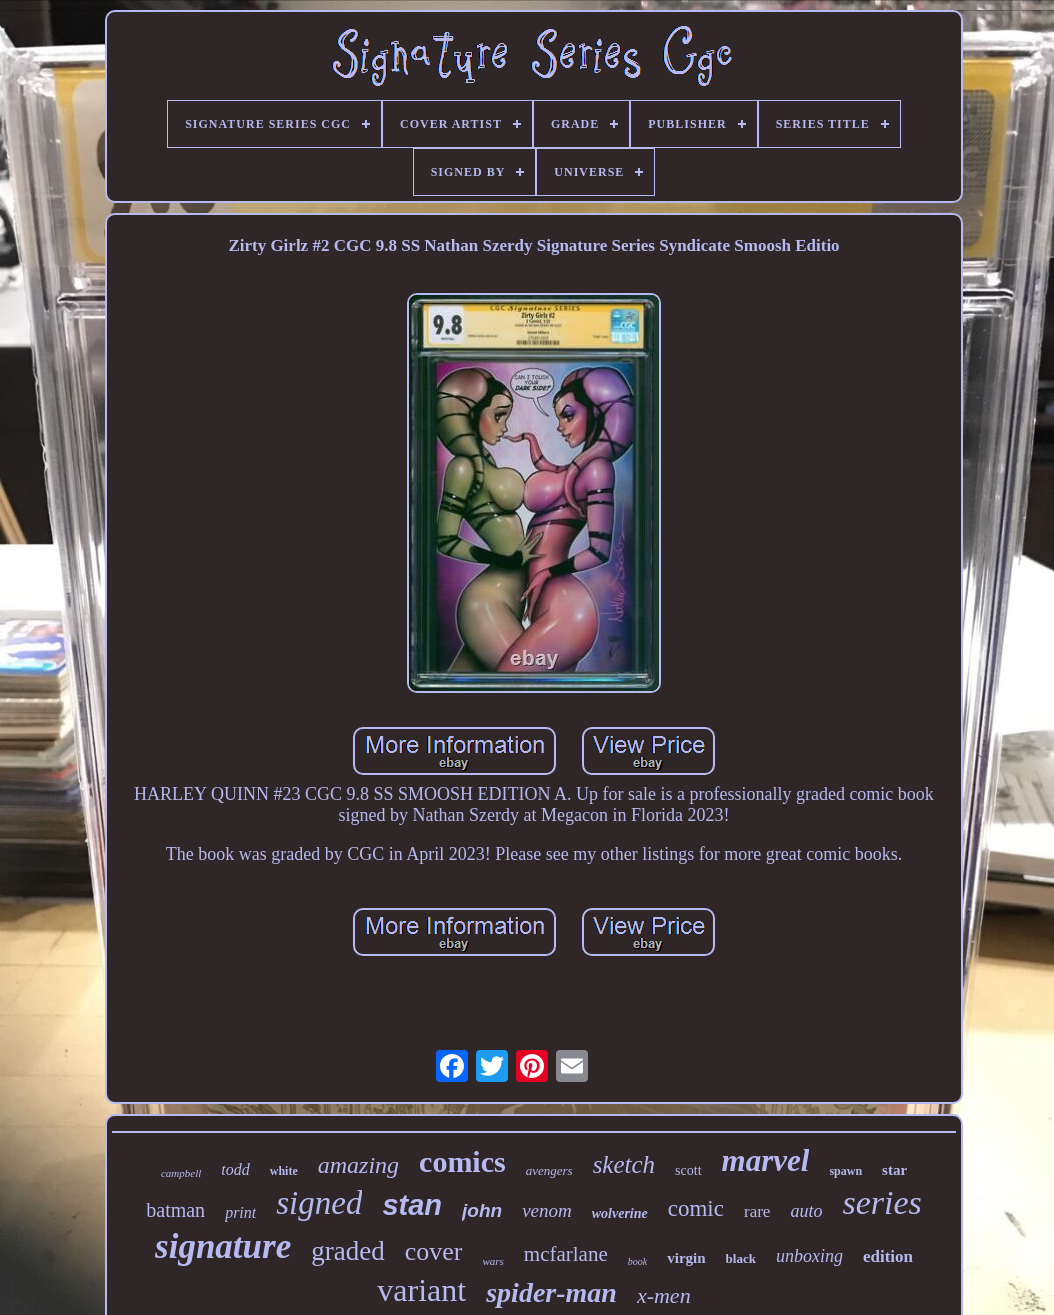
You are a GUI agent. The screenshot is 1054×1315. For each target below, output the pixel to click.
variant (421, 1290)
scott (688, 1170)
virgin (686, 1258)
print (240, 1212)
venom (547, 1210)
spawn (845, 1171)
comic (696, 1208)
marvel (766, 1160)
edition (888, 1256)
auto (806, 1211)
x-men (664, 1295)
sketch (624, 1164)
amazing (358, 1165)
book (637, 1261)
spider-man (551, 1292)
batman (175, 1210)
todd (235, 1169)
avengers (549, 1170)
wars (492, 1261)
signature (223, 1246)
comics (462, 1161)
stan (412, 1205)
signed (319, 1203)
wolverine (620, 1213)
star (894, 1170)
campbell (181, 1173)
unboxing (809, 1256)
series (881, 1202)
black (741, 1258)
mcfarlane (566, 1254)
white (284, 1171)
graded (347, 1251)
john (482, 1210)
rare (757, 1211)
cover (434, 1251)
